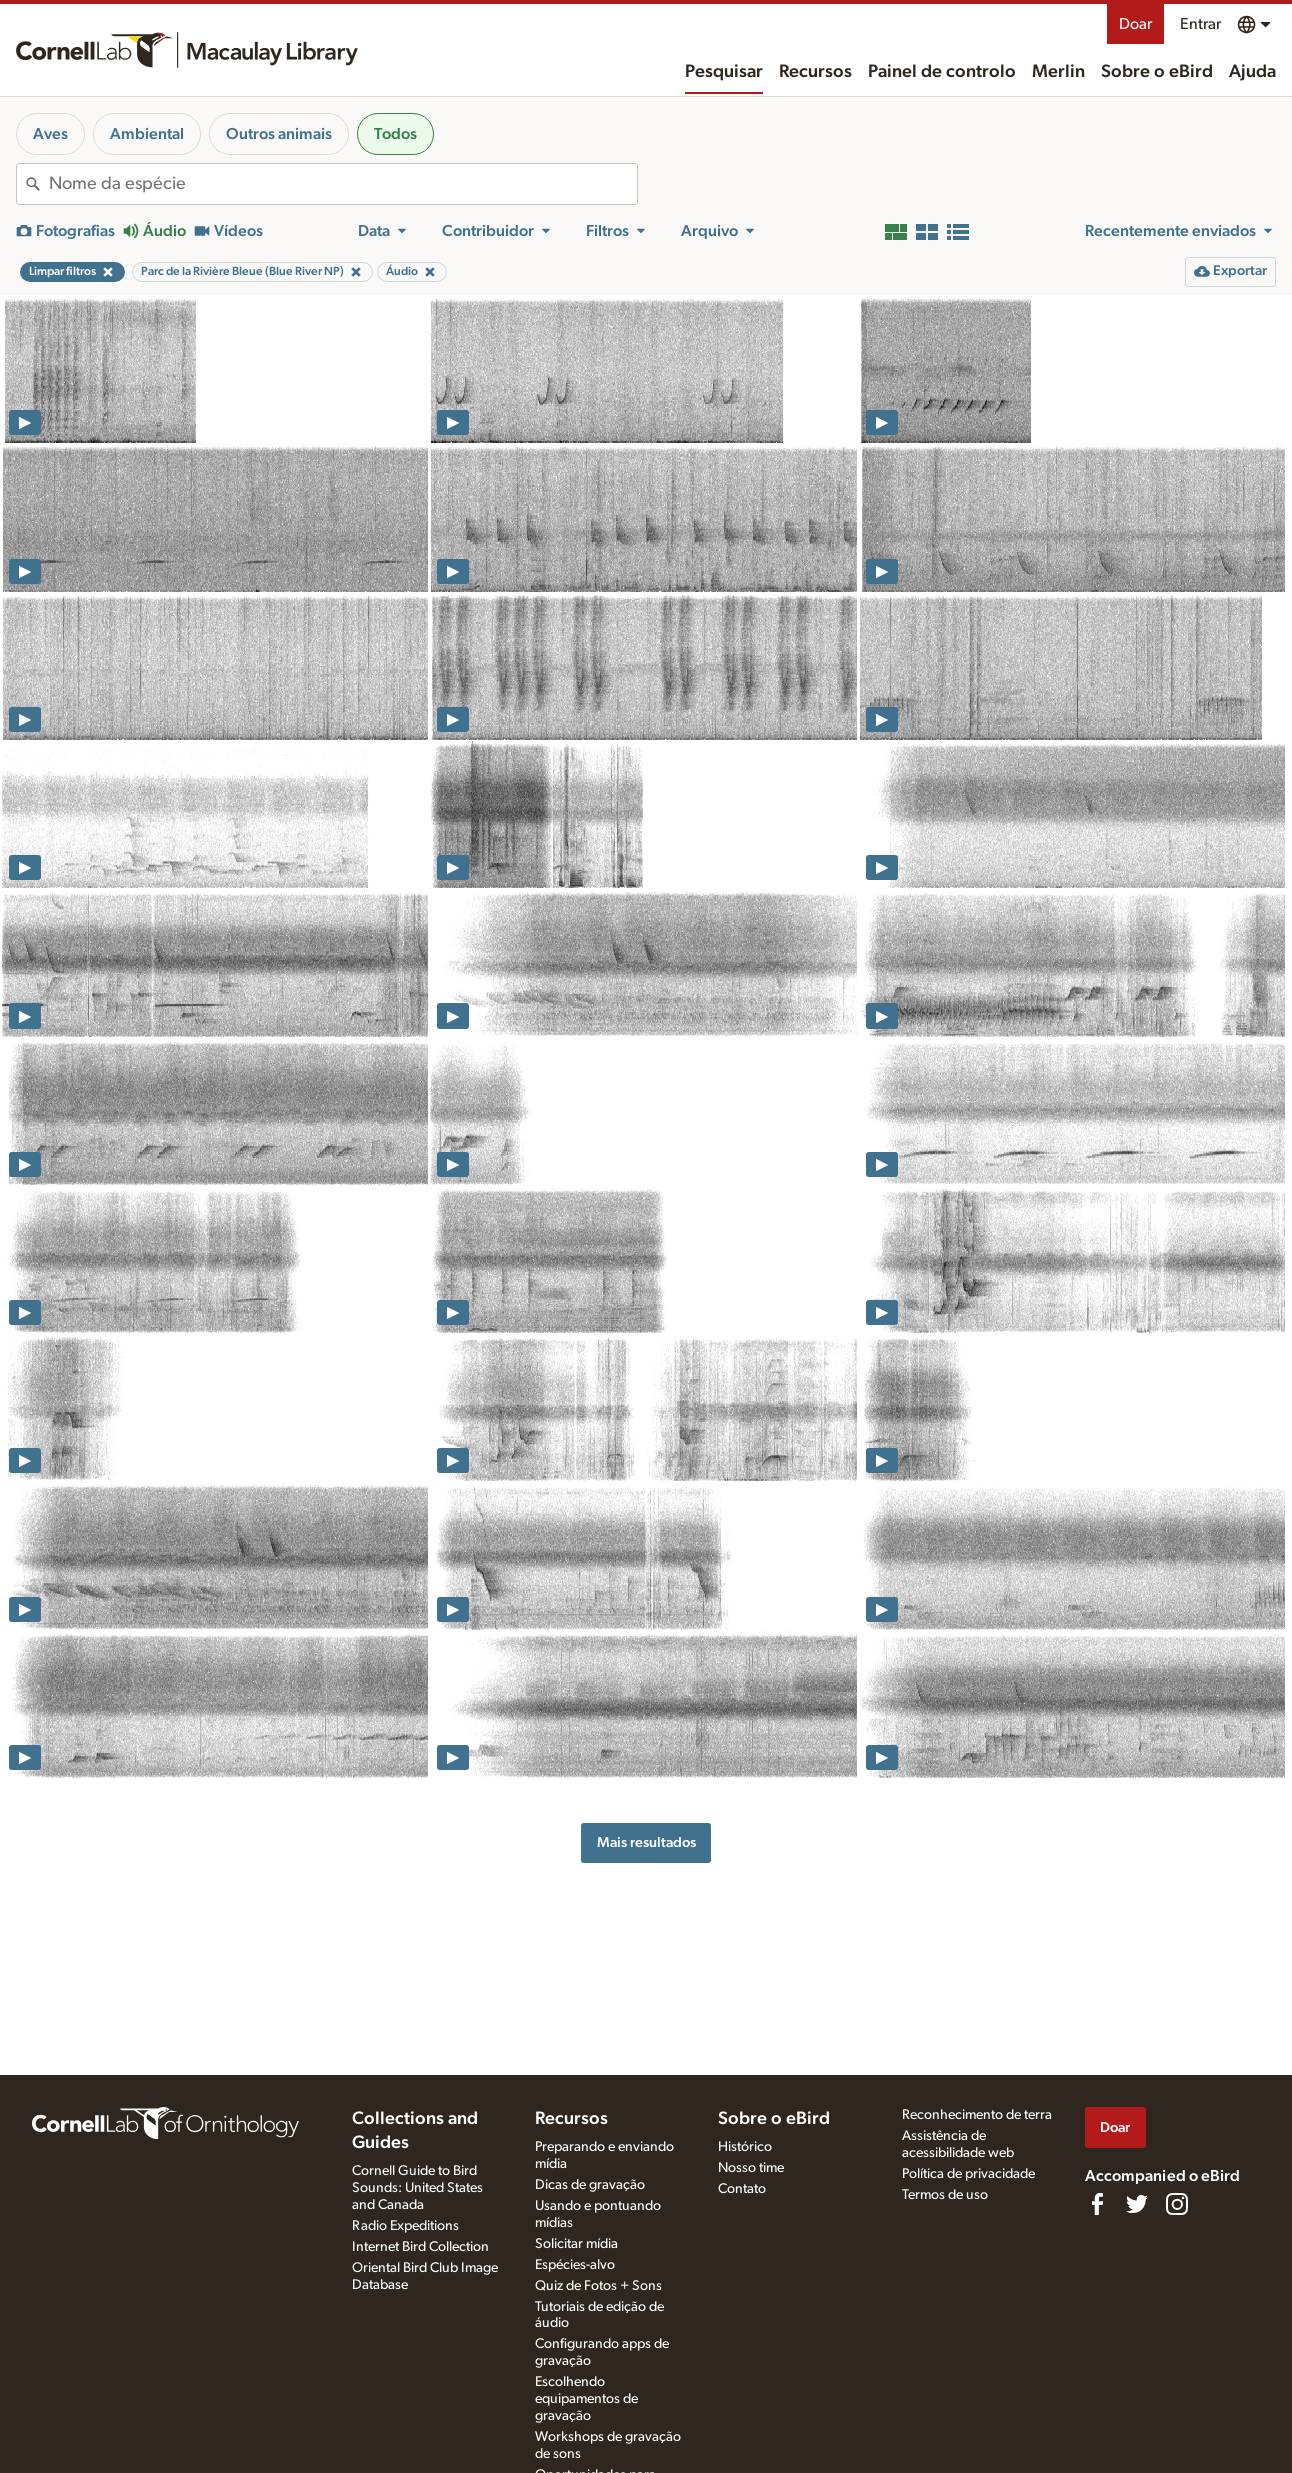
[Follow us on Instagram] (1177, 2204)
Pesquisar (724, 72)
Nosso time (751, 2168)
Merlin (1058, 72)
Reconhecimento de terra (977, 2115)
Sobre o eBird (1157, 72)
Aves (50, 134)
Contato (742, 2189)
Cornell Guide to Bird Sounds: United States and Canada (417, 2188)
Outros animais (279, 134)
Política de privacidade (968, 2174)
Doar (1135, 24)
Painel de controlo (942, 72)
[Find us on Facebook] (1097, 2204)
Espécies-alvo (575, 2265)
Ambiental (147, 134)
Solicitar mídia (576, 2244)
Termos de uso (945, 2195)
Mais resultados (646, 1842)
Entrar (1200, 24)
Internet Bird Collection (420, 2247)
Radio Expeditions (405, 2226)
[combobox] (343, 184)
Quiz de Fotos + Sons (598, 2286)
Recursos (815, 72)
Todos (395, 134)
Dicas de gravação (590, 2185)
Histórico (745, 2147)
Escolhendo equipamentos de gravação (586, 2399)
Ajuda (1252, 72)
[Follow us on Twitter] (1137, 2204)
